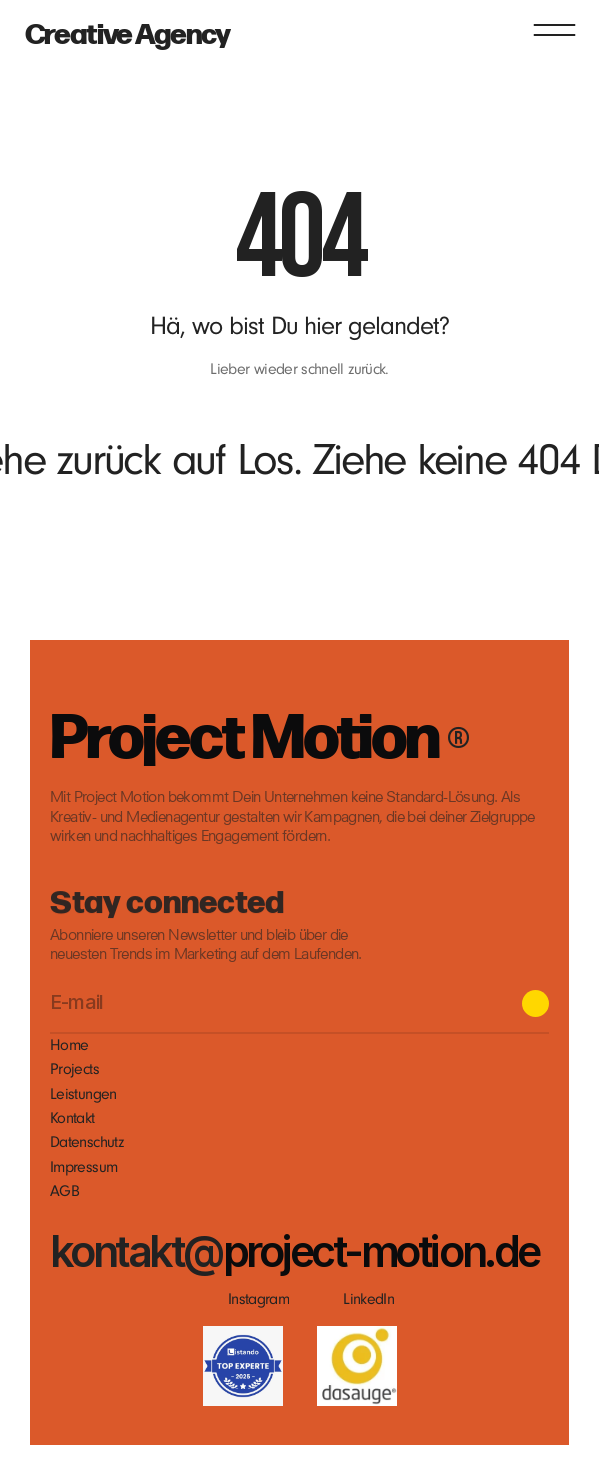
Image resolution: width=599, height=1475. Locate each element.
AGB (64, 1191)
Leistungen (83, 1094)
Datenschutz (86, 1142)
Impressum (83, 1167)
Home (69, 1045)
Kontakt (72, 1118)
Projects (74, 1069)
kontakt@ (136, 1250)
